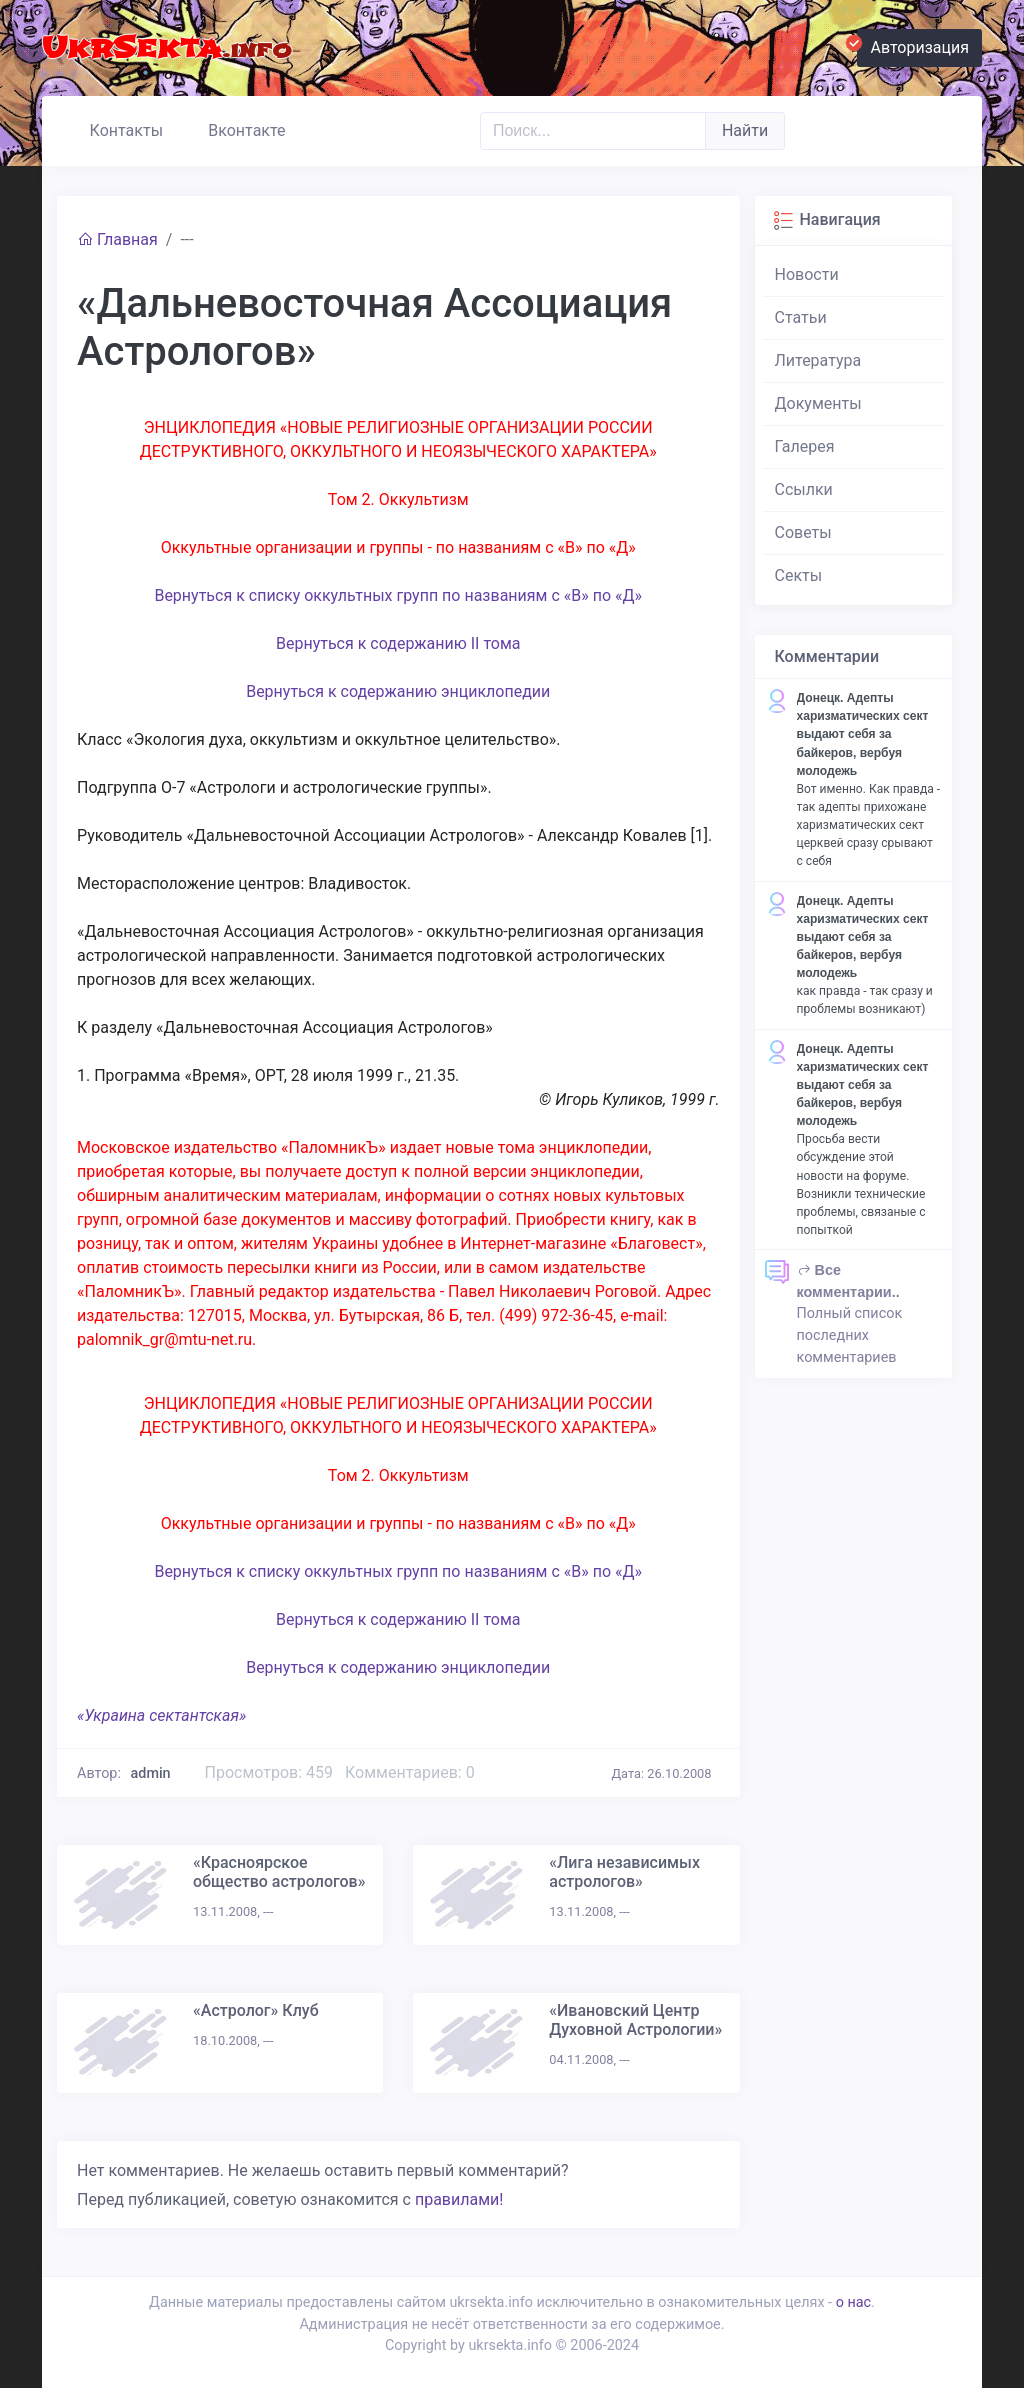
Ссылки (804, 489)
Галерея (805, 446)
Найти (745, 130)
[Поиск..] (593, 131)
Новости (807, 274)
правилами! (459, 2199)
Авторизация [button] (913, 45)
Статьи (801, 317)
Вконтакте (238, 128)
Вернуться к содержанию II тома (398, 643)
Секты (799, 575)
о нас (853, 2302)
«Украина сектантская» (161, 1715)
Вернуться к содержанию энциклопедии (398, 691)
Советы (803, 532)
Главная (117, 239)
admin (151, 1773)
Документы (818, 403)
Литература (818, 360)
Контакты (117, 128)
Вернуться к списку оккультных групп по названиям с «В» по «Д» (398, 595)
